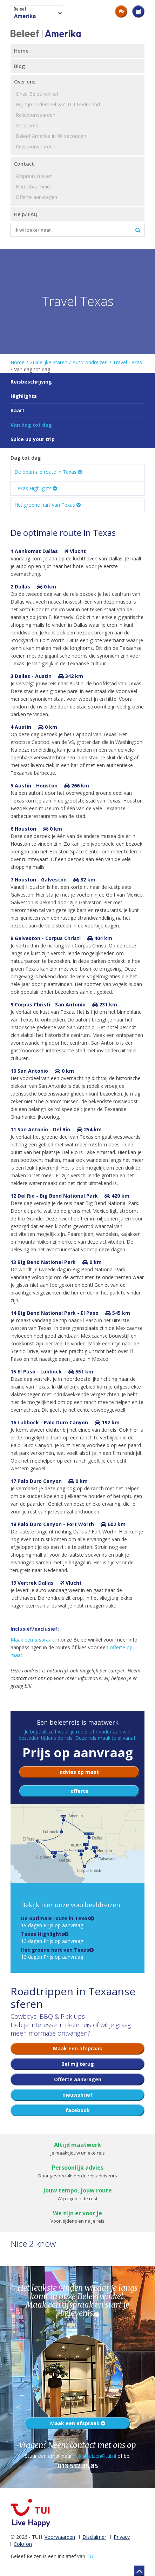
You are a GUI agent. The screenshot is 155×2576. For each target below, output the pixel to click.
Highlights (24, 396)
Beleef (20, 9)
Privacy (122, 2537)
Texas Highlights (35, 488)
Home (18, 362)
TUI (91, 2556)
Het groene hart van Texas (47, 504)
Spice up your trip (33, 439)
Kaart (18, 410)
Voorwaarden (60, 2537)
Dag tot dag (26, 458)
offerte (79, 1791)
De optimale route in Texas (48, 471)
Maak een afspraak (32, 1639)
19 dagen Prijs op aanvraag (55, 1922)
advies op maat (79, 1772)
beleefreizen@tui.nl (94, 2455)
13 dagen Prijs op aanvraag (52, 1937)
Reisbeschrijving (31, 381)
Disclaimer (94, 2537)
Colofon (23, 2544)
